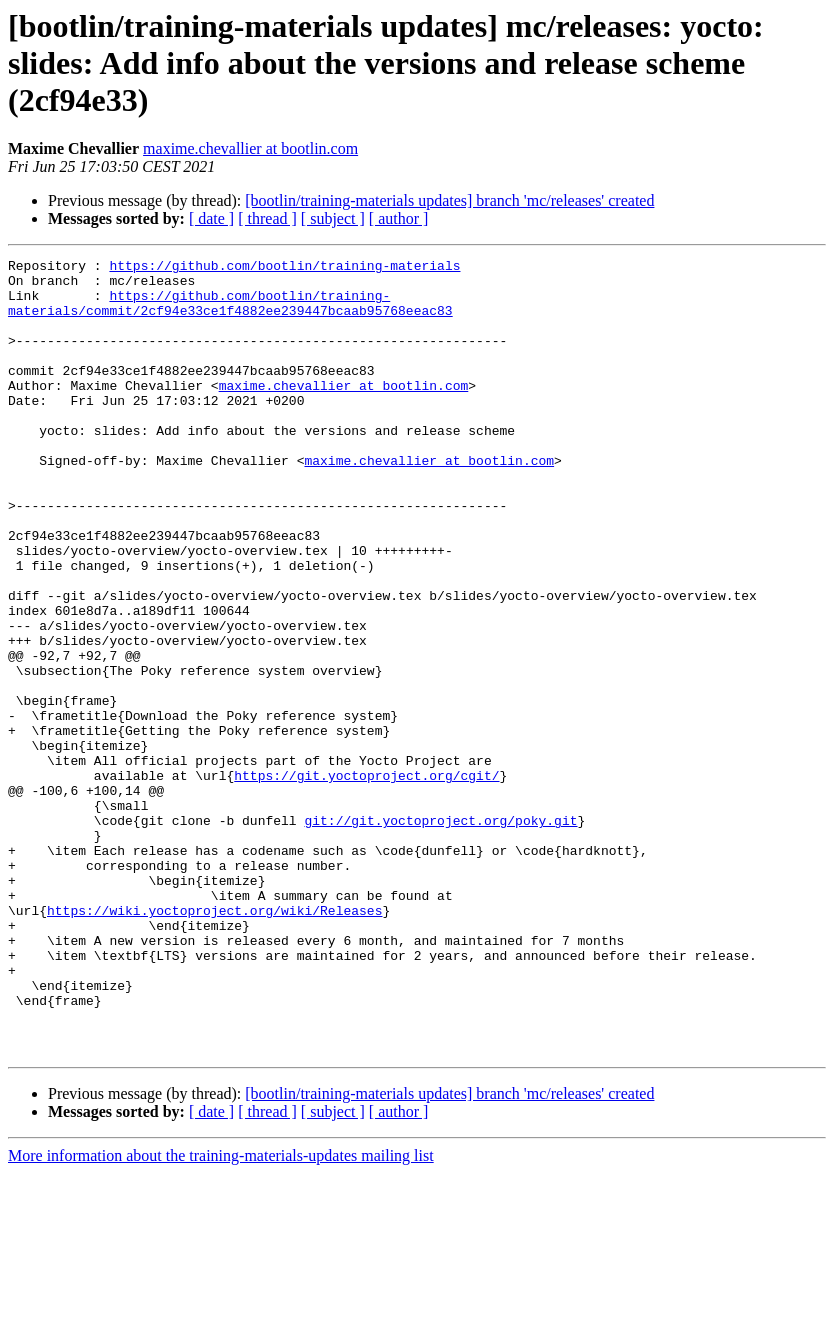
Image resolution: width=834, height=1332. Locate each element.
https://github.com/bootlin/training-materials (284, 268)
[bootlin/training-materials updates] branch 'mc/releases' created (449, 200)
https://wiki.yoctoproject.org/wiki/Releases (214, 1042)
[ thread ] (267, 218)
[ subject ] (333, 218)
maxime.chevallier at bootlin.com (250, 148)
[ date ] (211, 218)
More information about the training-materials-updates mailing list (221, 1314)
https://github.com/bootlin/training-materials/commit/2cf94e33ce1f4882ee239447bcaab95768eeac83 (230, 313)
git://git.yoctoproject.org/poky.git (440, 934)
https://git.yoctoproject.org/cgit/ (366, 880)
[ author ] (399, 218)
